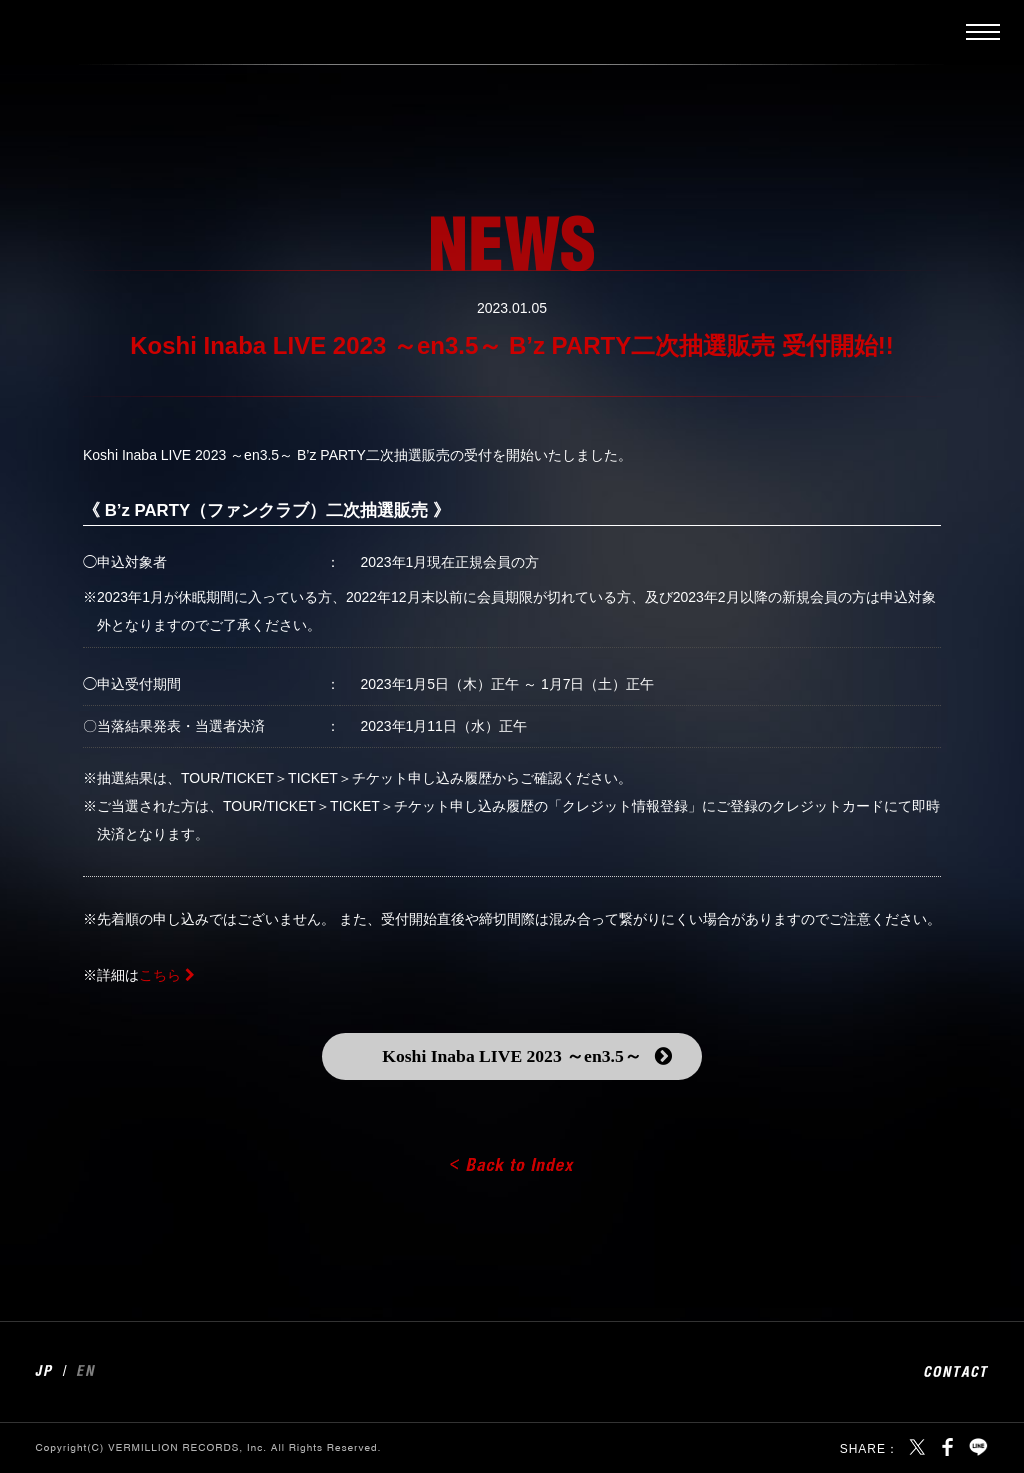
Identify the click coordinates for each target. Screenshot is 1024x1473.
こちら (160, 975)
